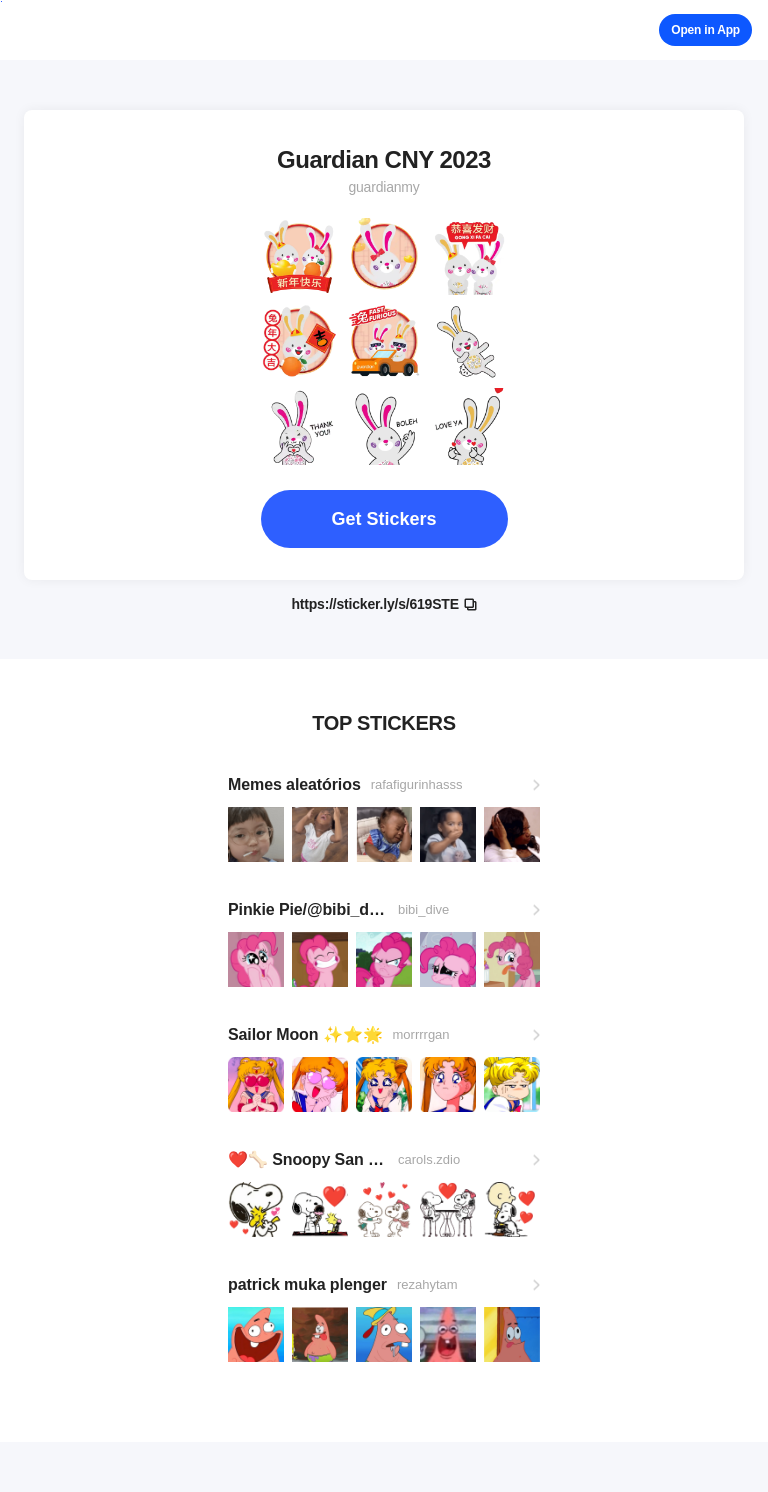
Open (705, 30)
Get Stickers (383, 519)
